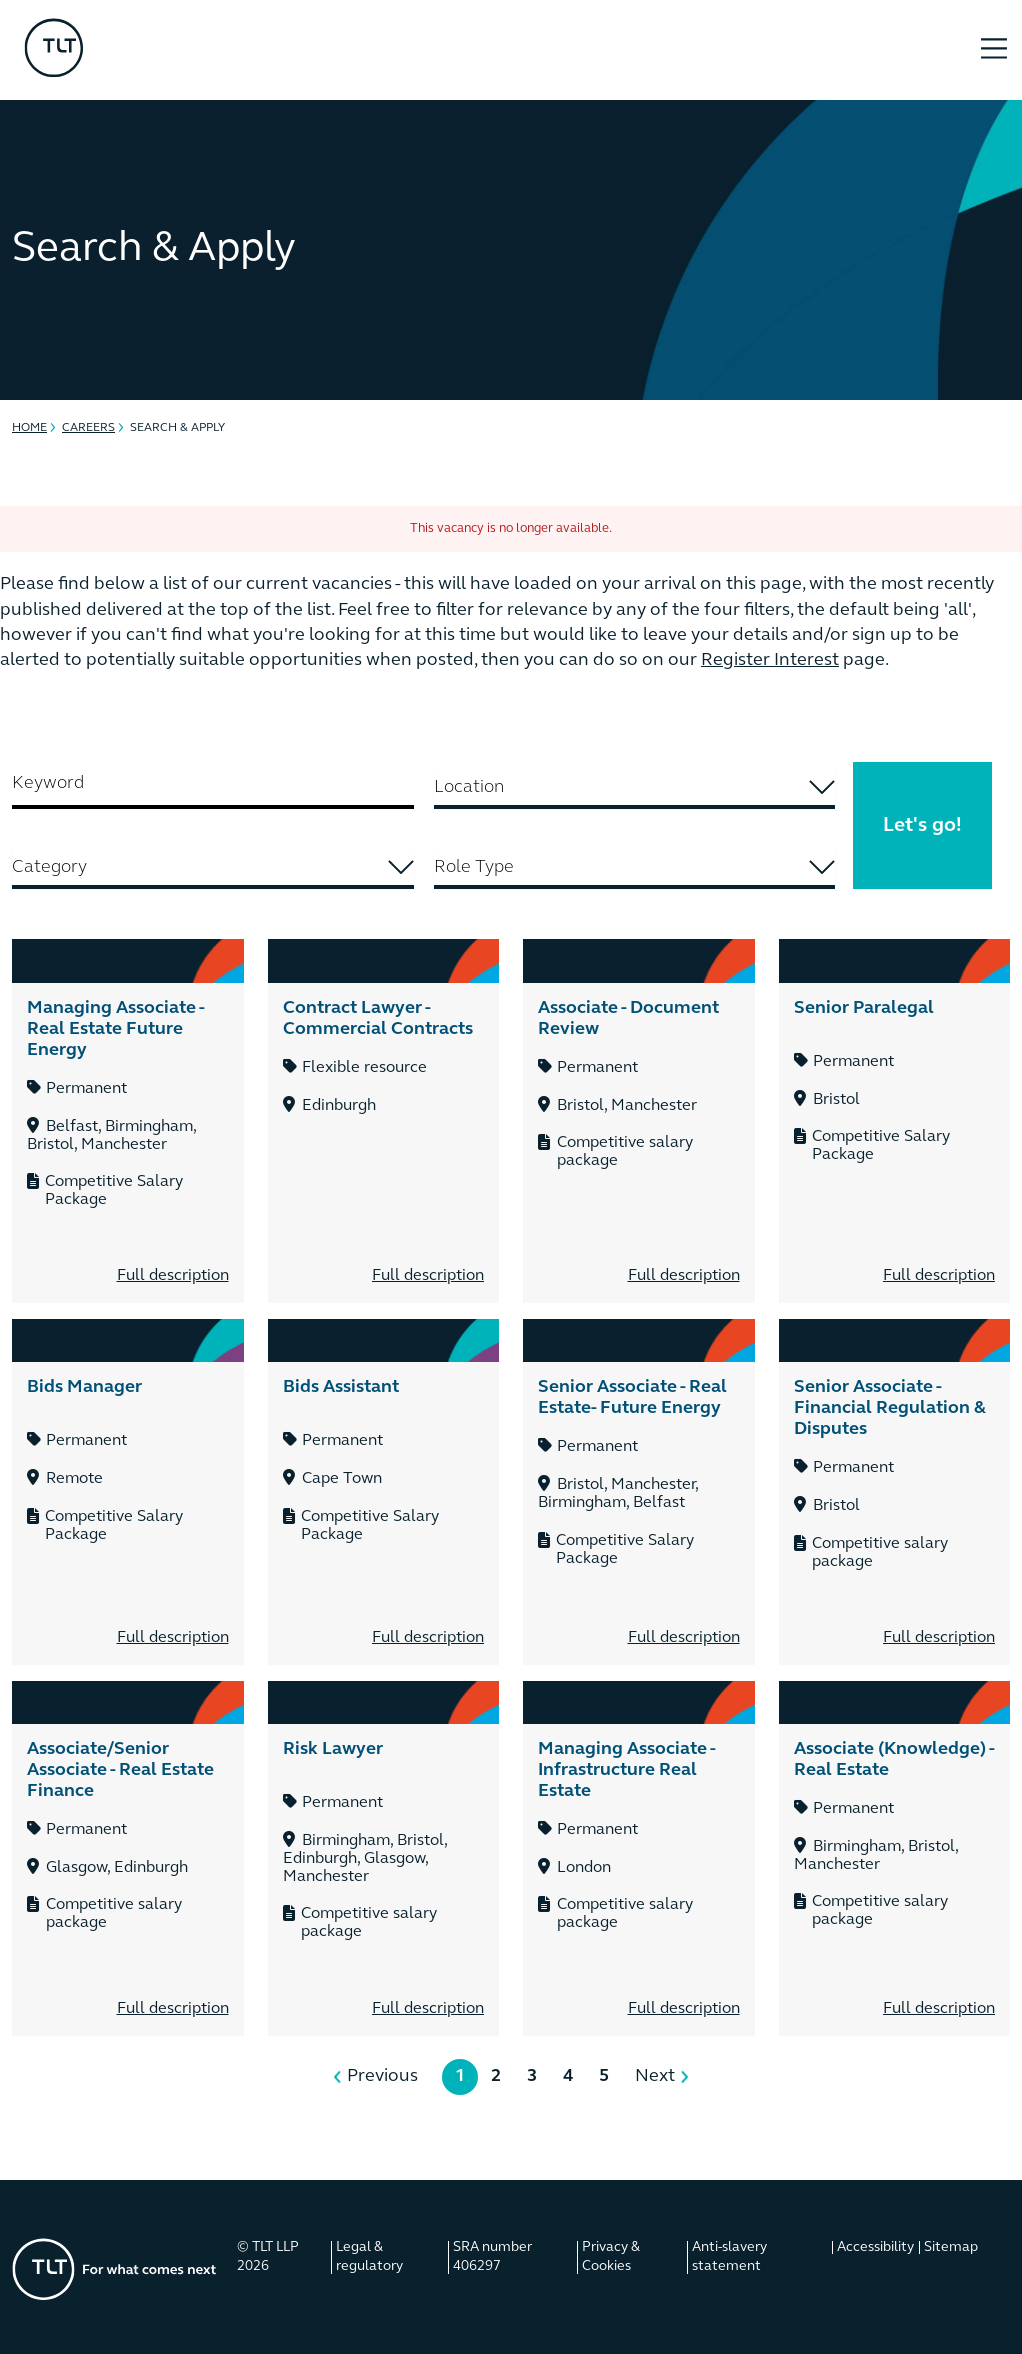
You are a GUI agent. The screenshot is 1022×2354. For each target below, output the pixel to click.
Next (655, 2076)
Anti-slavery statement (729, 2257)
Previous (382, 2076)
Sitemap (951, 2247)
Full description (173, 1276)
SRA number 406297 (492, 2257)
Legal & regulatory (369, 2257)
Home (29, 428)
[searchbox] (634, 787)
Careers (88, 428)
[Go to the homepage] (114, 2269)
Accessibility (875, 2247)
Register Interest (770, 660)
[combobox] (635, 789)
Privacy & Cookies (611, 2257)
